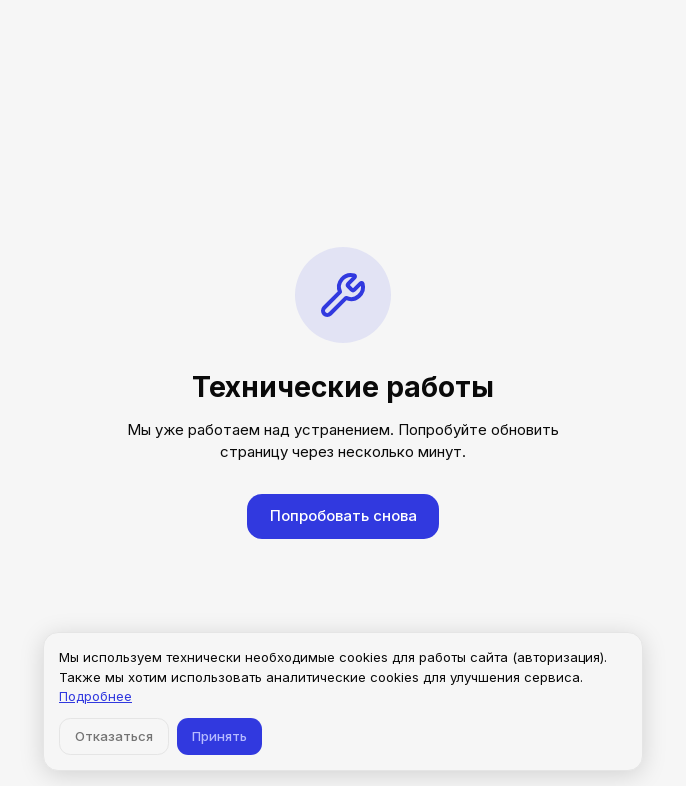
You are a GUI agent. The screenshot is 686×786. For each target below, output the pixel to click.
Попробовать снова (343, 515)
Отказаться (114, 736)
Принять (219, 736)
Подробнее (95, 696)
